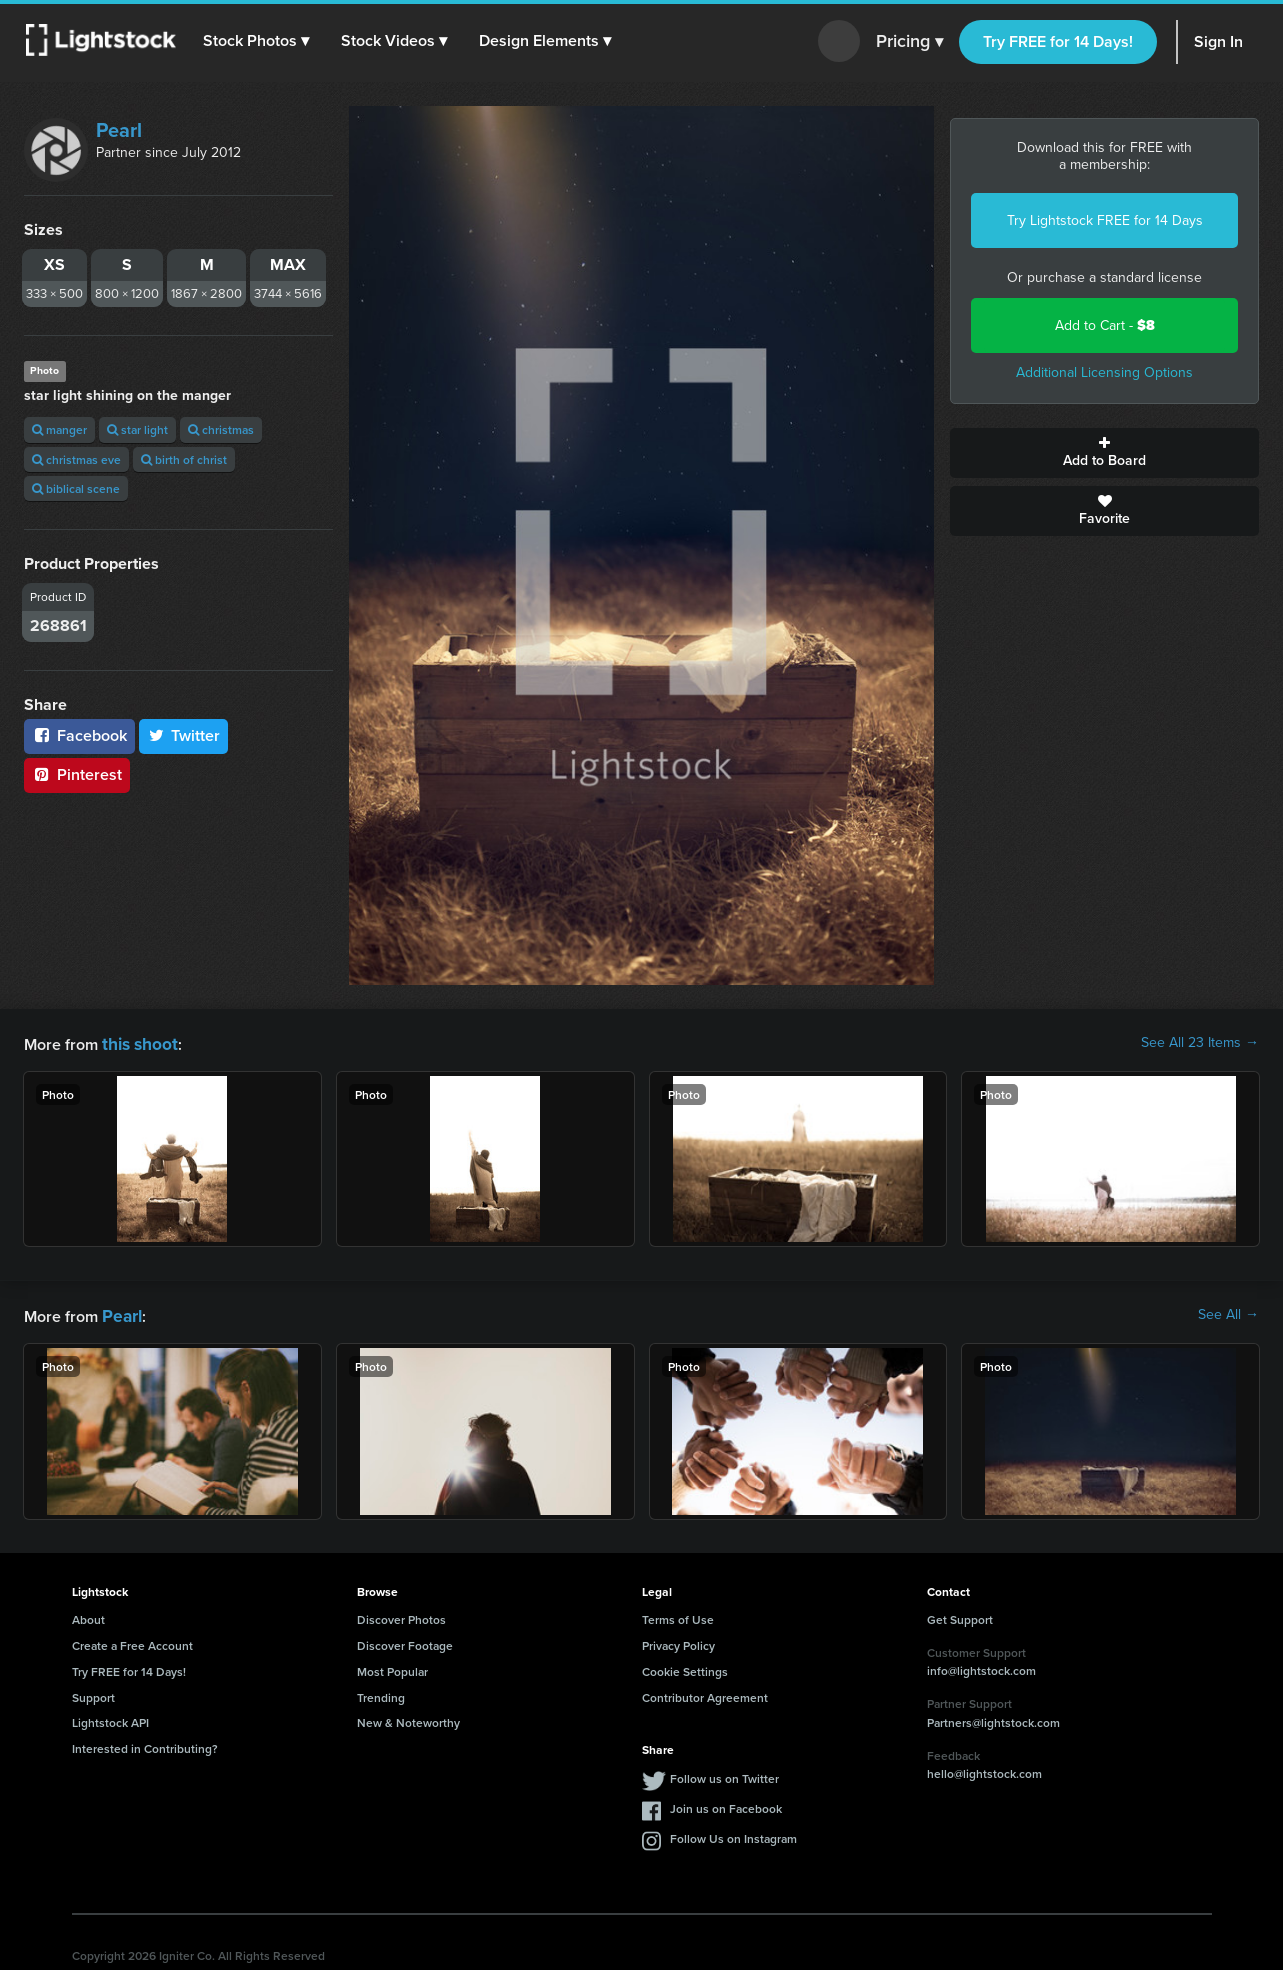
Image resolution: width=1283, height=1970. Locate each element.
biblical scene (76, 488)
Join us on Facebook (726, 1804)
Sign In (1218, 41)
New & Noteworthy (408, 1718)
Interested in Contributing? (145, 1744)
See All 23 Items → (1200, 1043)
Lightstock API (110, 1718)
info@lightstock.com (981, 1666)
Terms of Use (678, 1615)
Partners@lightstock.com (993, 1718)
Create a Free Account (132, 1641)
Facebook (79, 735)
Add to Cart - (1105, 325)
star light (137, 429)
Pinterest (77, 774)
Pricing (909, 42)
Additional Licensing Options (1104, 372)
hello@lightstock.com (984, 1769)
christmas (221, 429)
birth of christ (184, 459)
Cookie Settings (685, 1667)
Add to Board (1104, 453)
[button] (259, 41)
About (88, 1615)
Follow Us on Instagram (733, 1834)
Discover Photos (401, 1615)
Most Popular (392, 1667)
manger (59, 429)
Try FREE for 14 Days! (1058, 41)
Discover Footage (405, 1641)
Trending (381, 1693)
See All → (1228, 1313)
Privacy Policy (678, 1641)
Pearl (119, 130)
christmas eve (76, 459)
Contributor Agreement (705, 1693)
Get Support (960, 1615)
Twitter (184, 735)
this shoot (137, 1042)
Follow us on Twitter (724, 1774)
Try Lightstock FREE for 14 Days (1105, 220)
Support (93, 1693)
